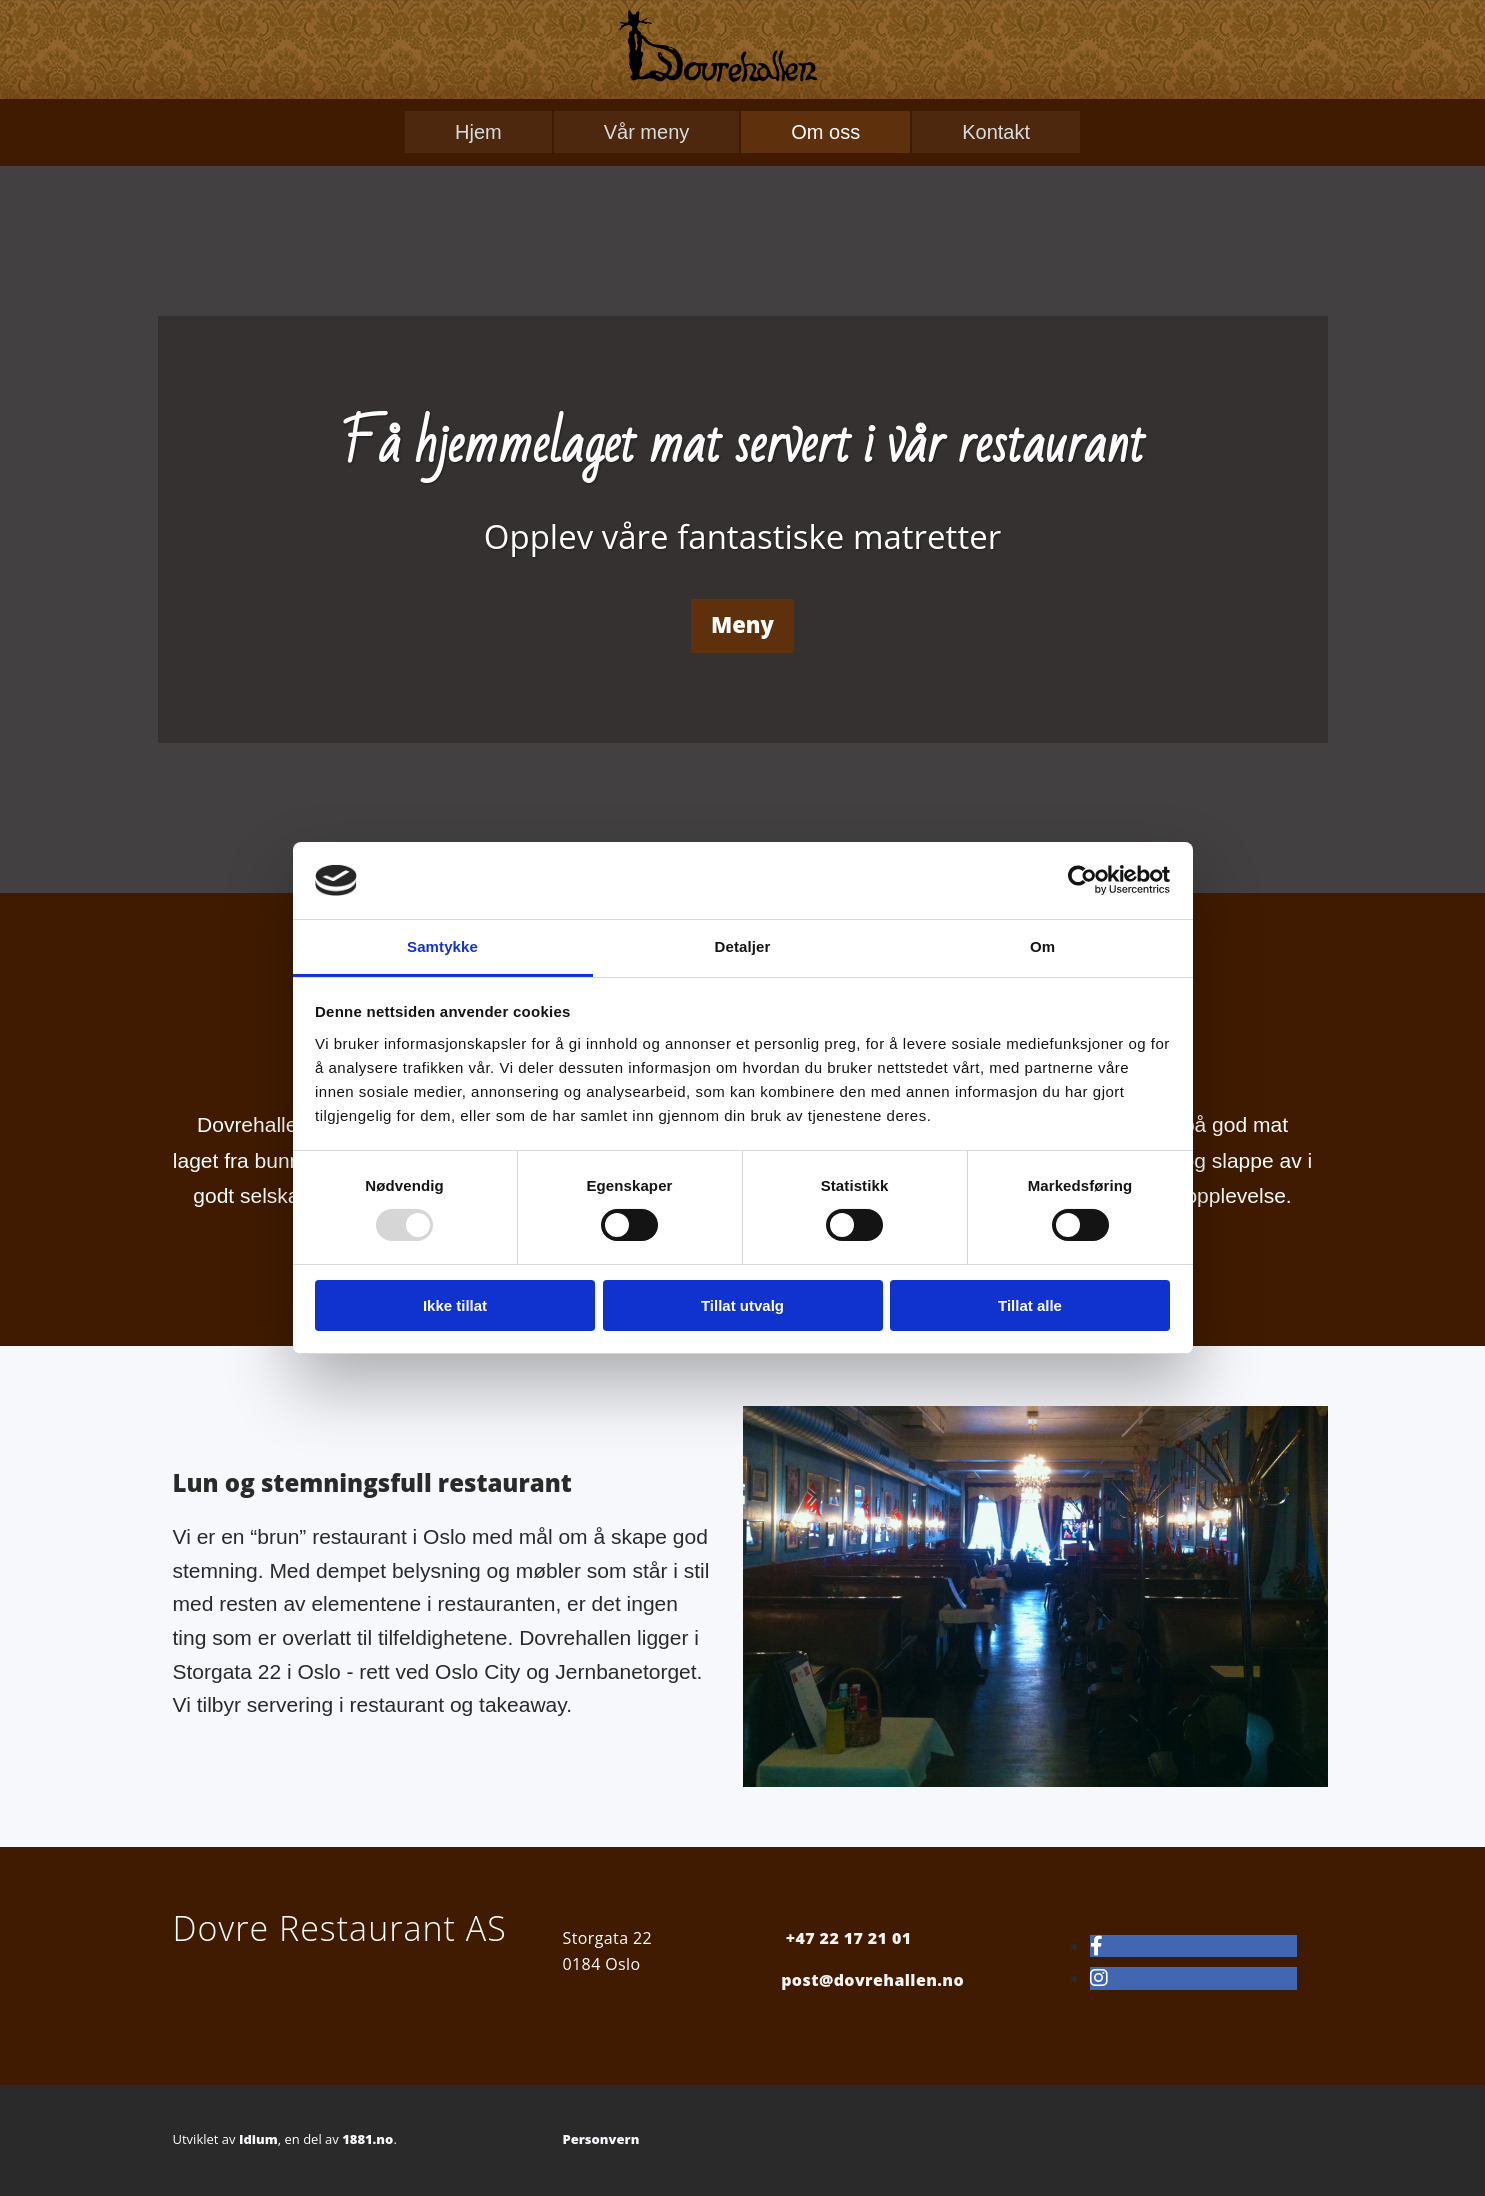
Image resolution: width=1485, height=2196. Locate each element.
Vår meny (647, 132)
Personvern (600, 2139)
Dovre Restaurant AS (340, 1928)
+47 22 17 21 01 (849, 1938)
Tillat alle (1030, 1305)
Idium (258, 2139)
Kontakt (996, 132)
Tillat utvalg (742, 1305)
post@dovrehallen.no (872, 1980)
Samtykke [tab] (442, 946)
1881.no (367, 2139)
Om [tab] (1042, 946)
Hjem (478, 132)
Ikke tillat (455, 1305)
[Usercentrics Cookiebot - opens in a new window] (1082, 880)
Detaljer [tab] (743, 946)
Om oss (825, 132)
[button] (742, 625)
